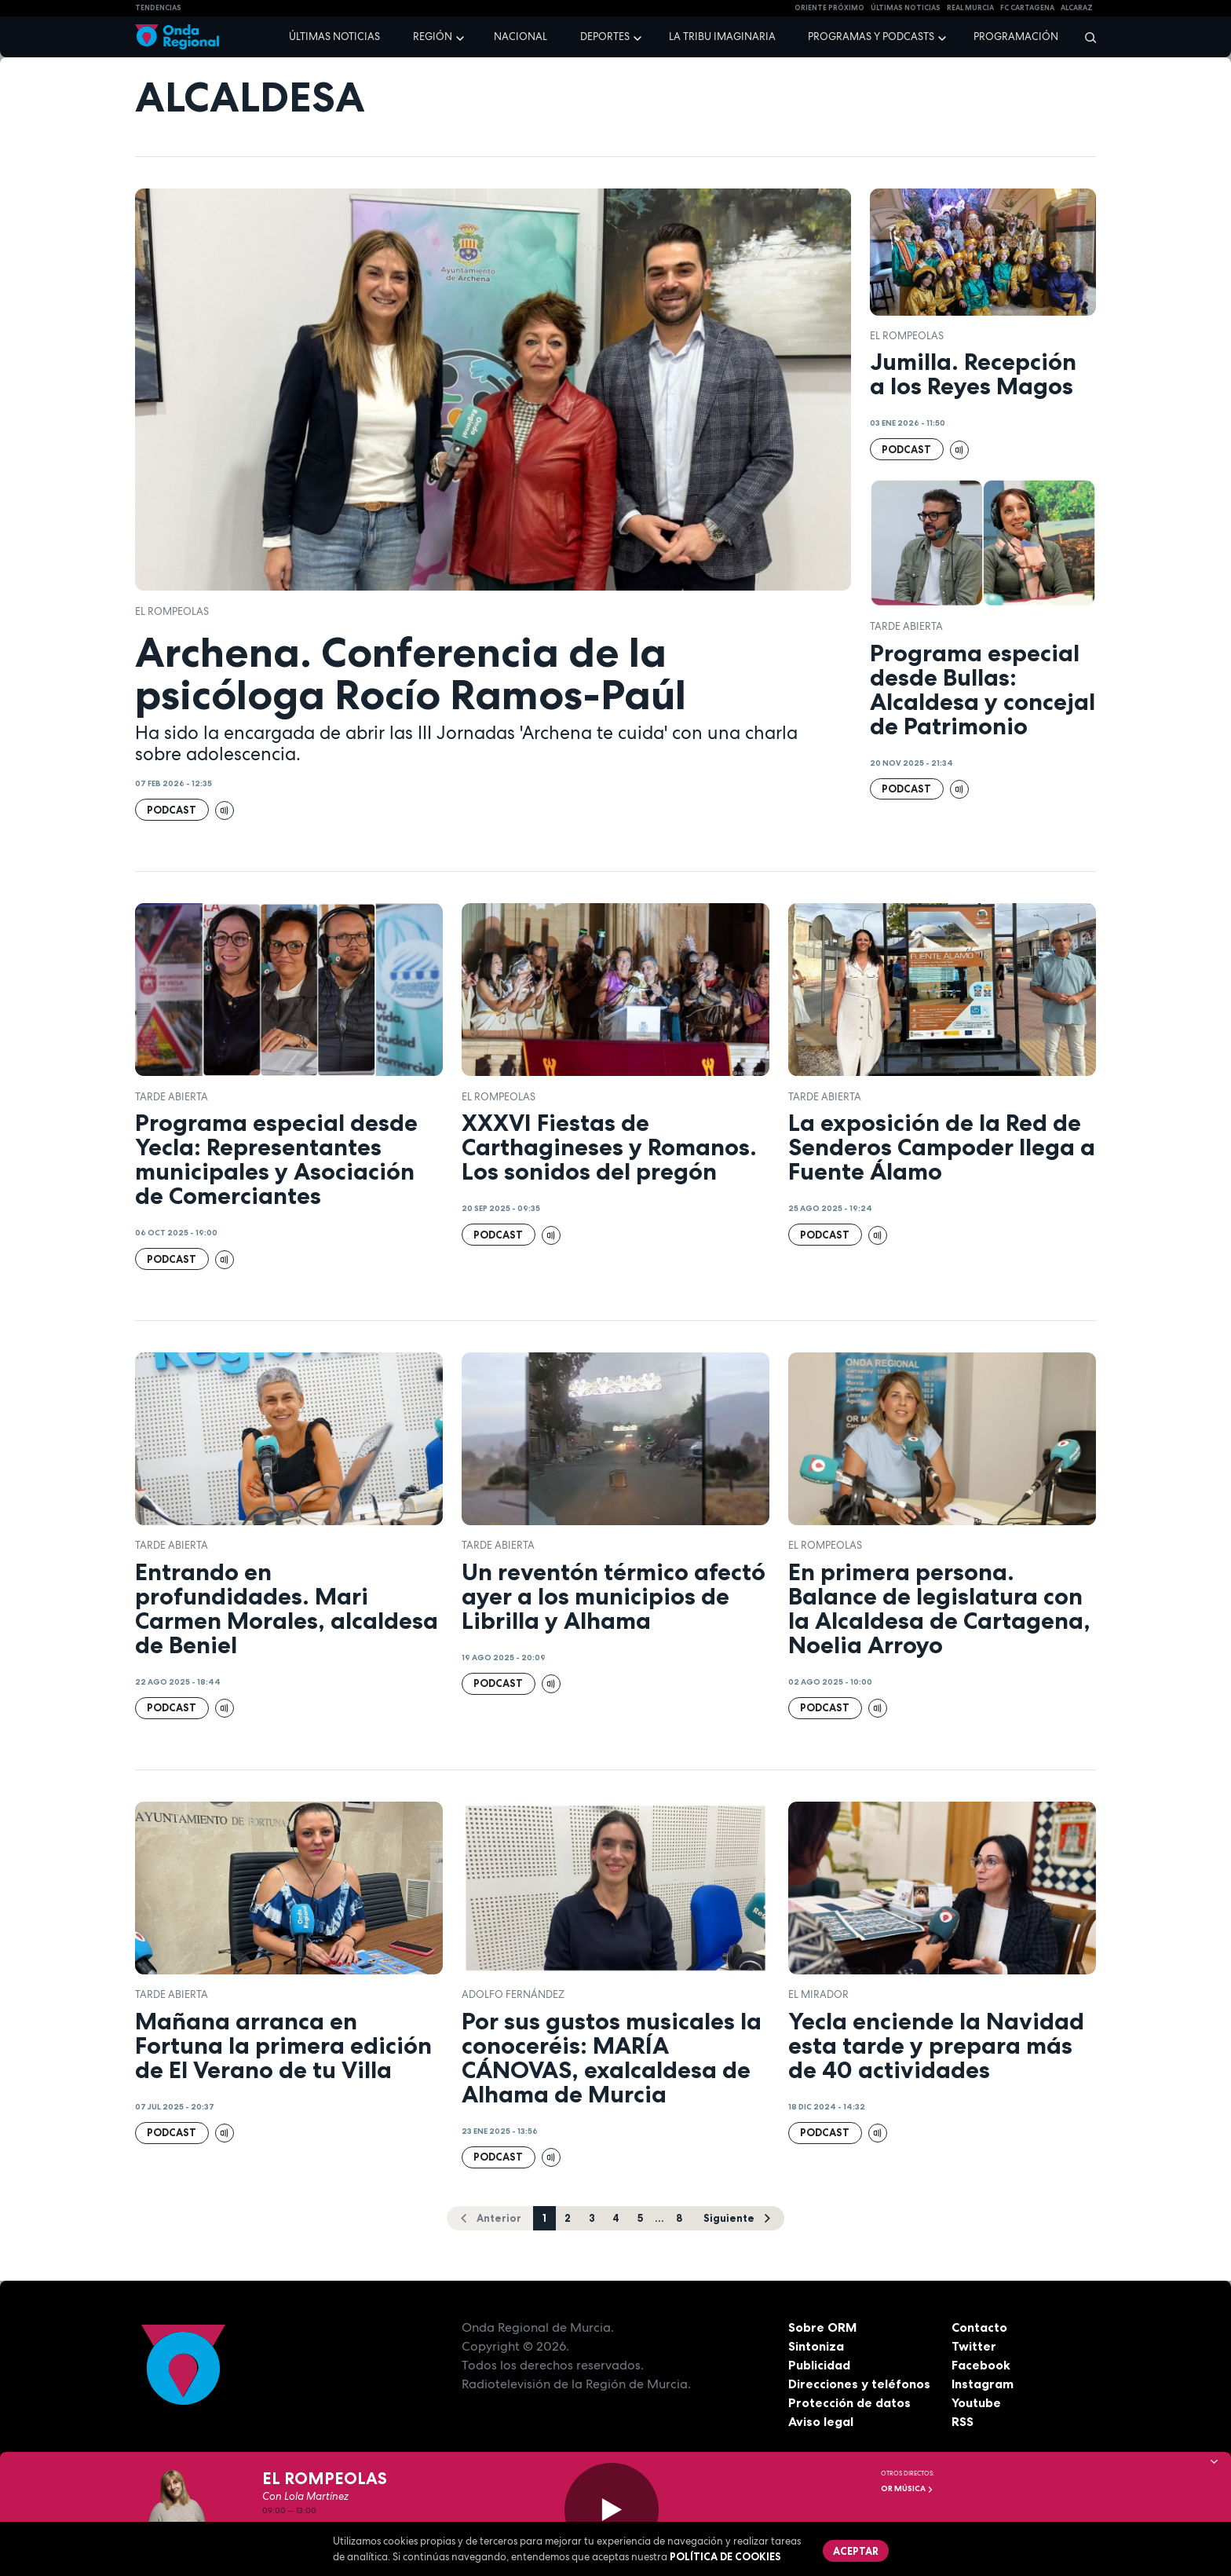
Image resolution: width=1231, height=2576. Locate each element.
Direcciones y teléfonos (859, 2383)
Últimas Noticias (906, 8)
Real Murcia (970, 8)
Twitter (974, 2346)
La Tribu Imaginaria (722, 36)
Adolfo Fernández (513, 1994)
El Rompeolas (172, 611)
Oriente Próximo (829, 8)
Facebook (981, 2365)
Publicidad (819, 2365)
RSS (962, 2421)
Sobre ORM (822, 2327)
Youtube (976, 2402)
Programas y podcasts (871, 36)
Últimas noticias (334, 36)
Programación (1015, 36)
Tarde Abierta (906, 626)
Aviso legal (820, 2421)
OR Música (907, 2488)
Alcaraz (1077, 8)
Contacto (979, 2327)
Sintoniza (816, 2346)
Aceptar (856, 2551)
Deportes (605, 36)
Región (432, 36)
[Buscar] (1085, 36)
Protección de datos (849, 2402)
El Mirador (818, 1994)
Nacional (520, 36)
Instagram (983, 2383)
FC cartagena (1027, 8)
